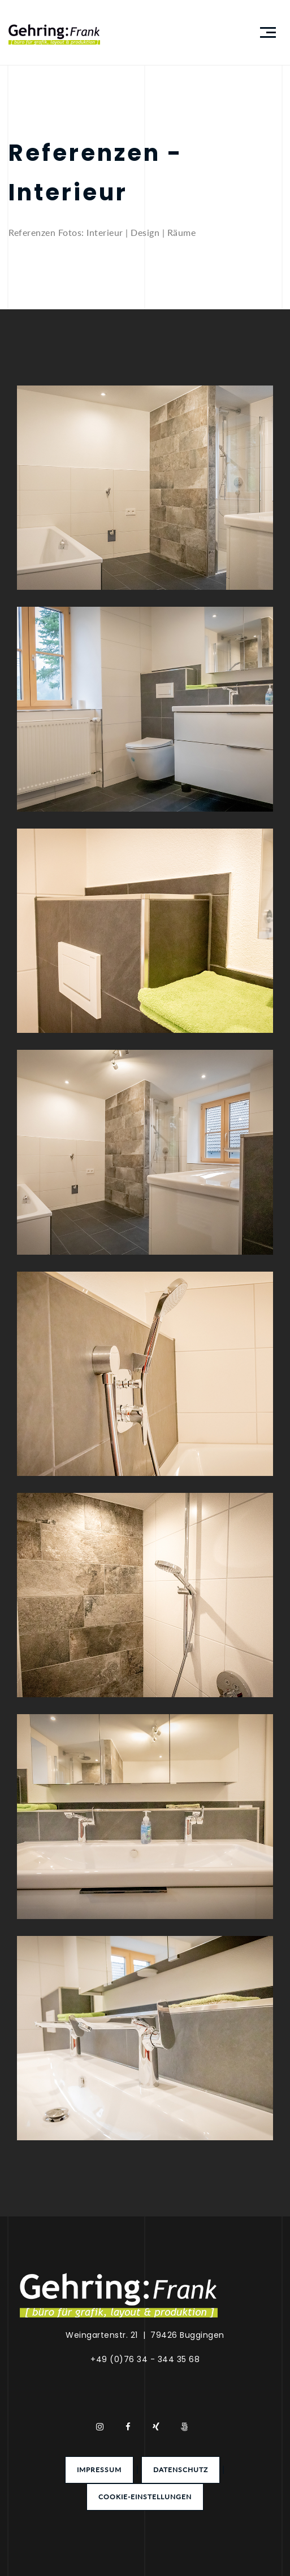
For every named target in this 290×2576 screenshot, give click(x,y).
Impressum (99, 2469)
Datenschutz (180, 2469)
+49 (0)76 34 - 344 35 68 (145, 2359)
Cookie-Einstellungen (145, 2496)
